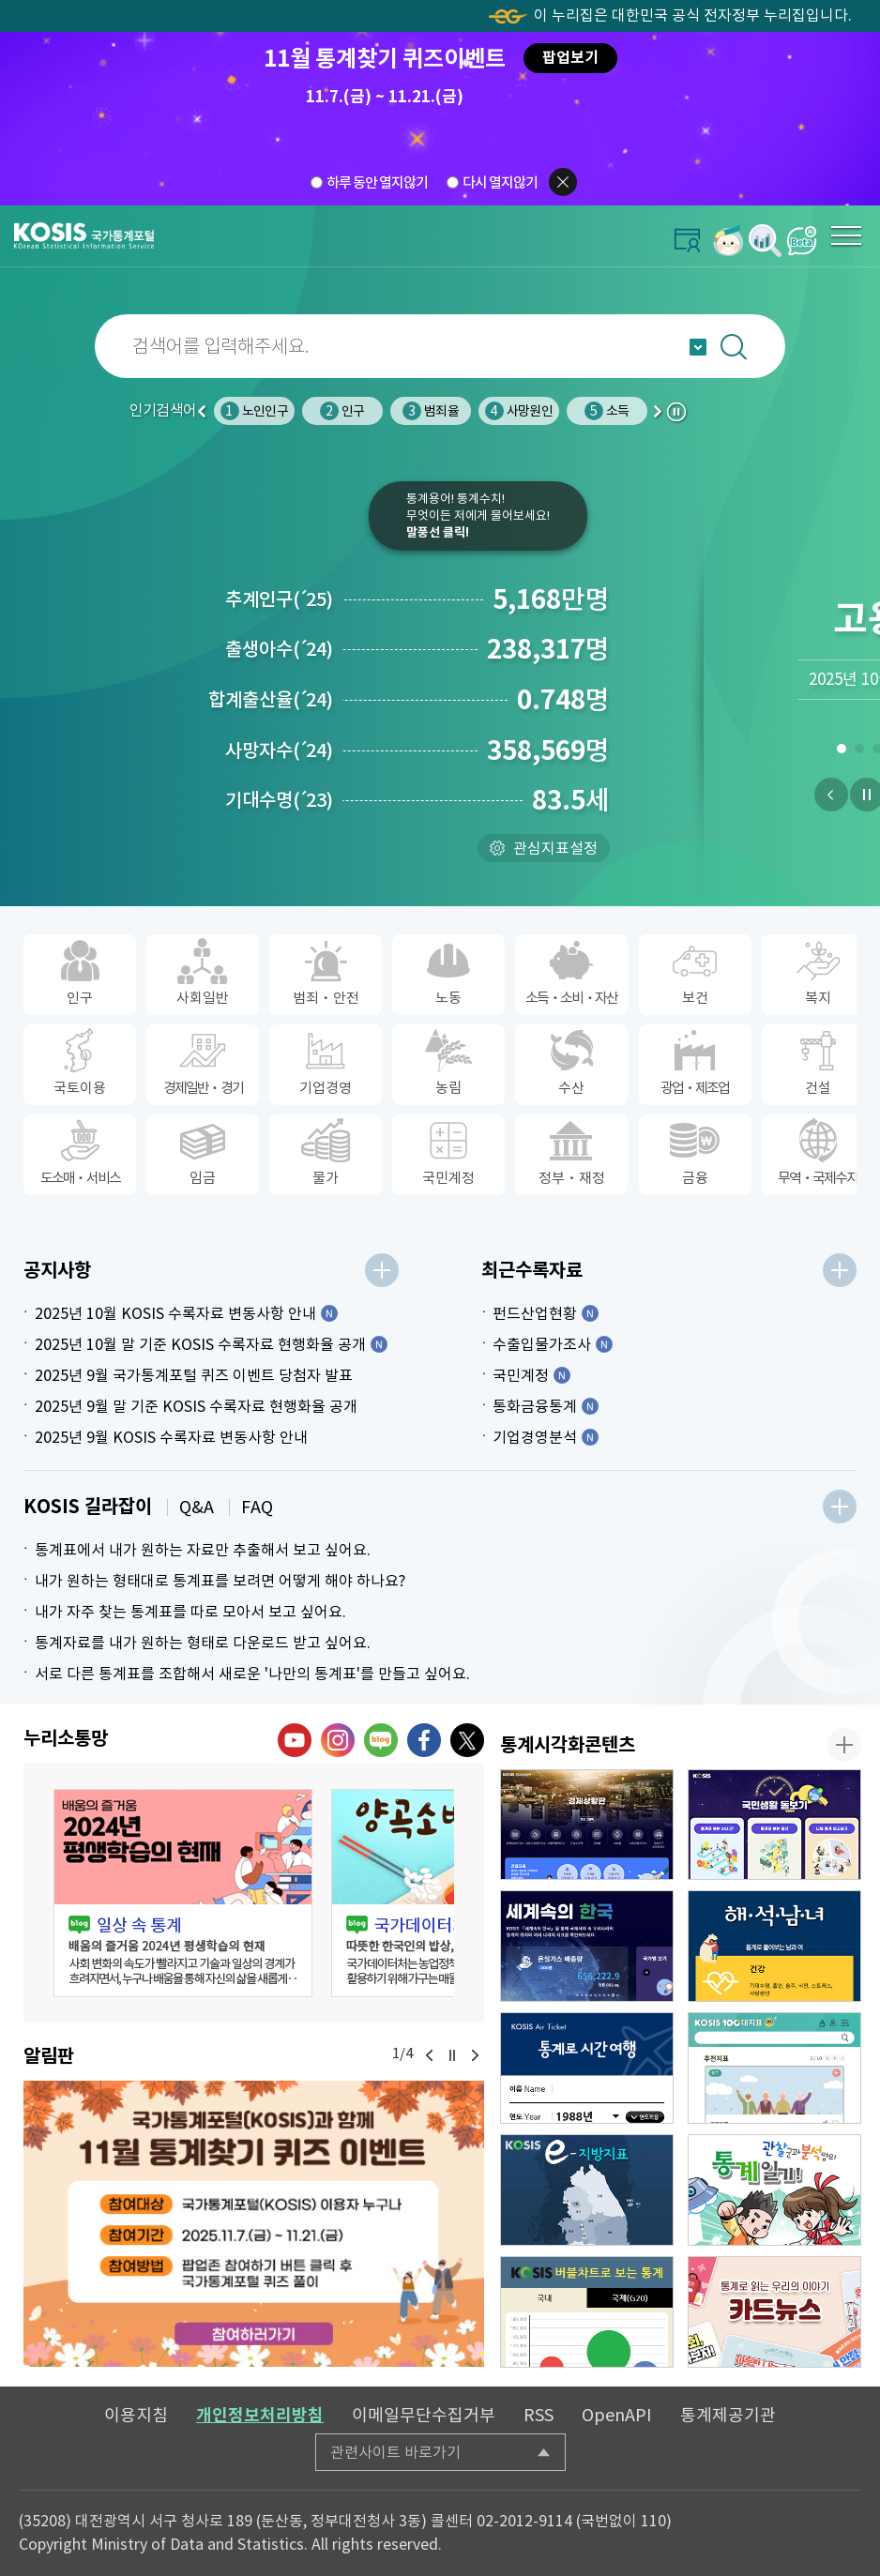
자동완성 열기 (698, 347)
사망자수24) (279, 750)
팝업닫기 (563, 182)
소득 (606, 410)
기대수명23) (279, 800)
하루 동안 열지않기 (377, 181)
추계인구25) (279, 599)
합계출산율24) (270, 700)
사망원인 (519, 410)
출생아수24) (279, 649)
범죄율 (430, 410)
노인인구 (254, 410)
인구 (342, 410)
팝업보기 (570, 58)
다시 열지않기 (500, 181)
